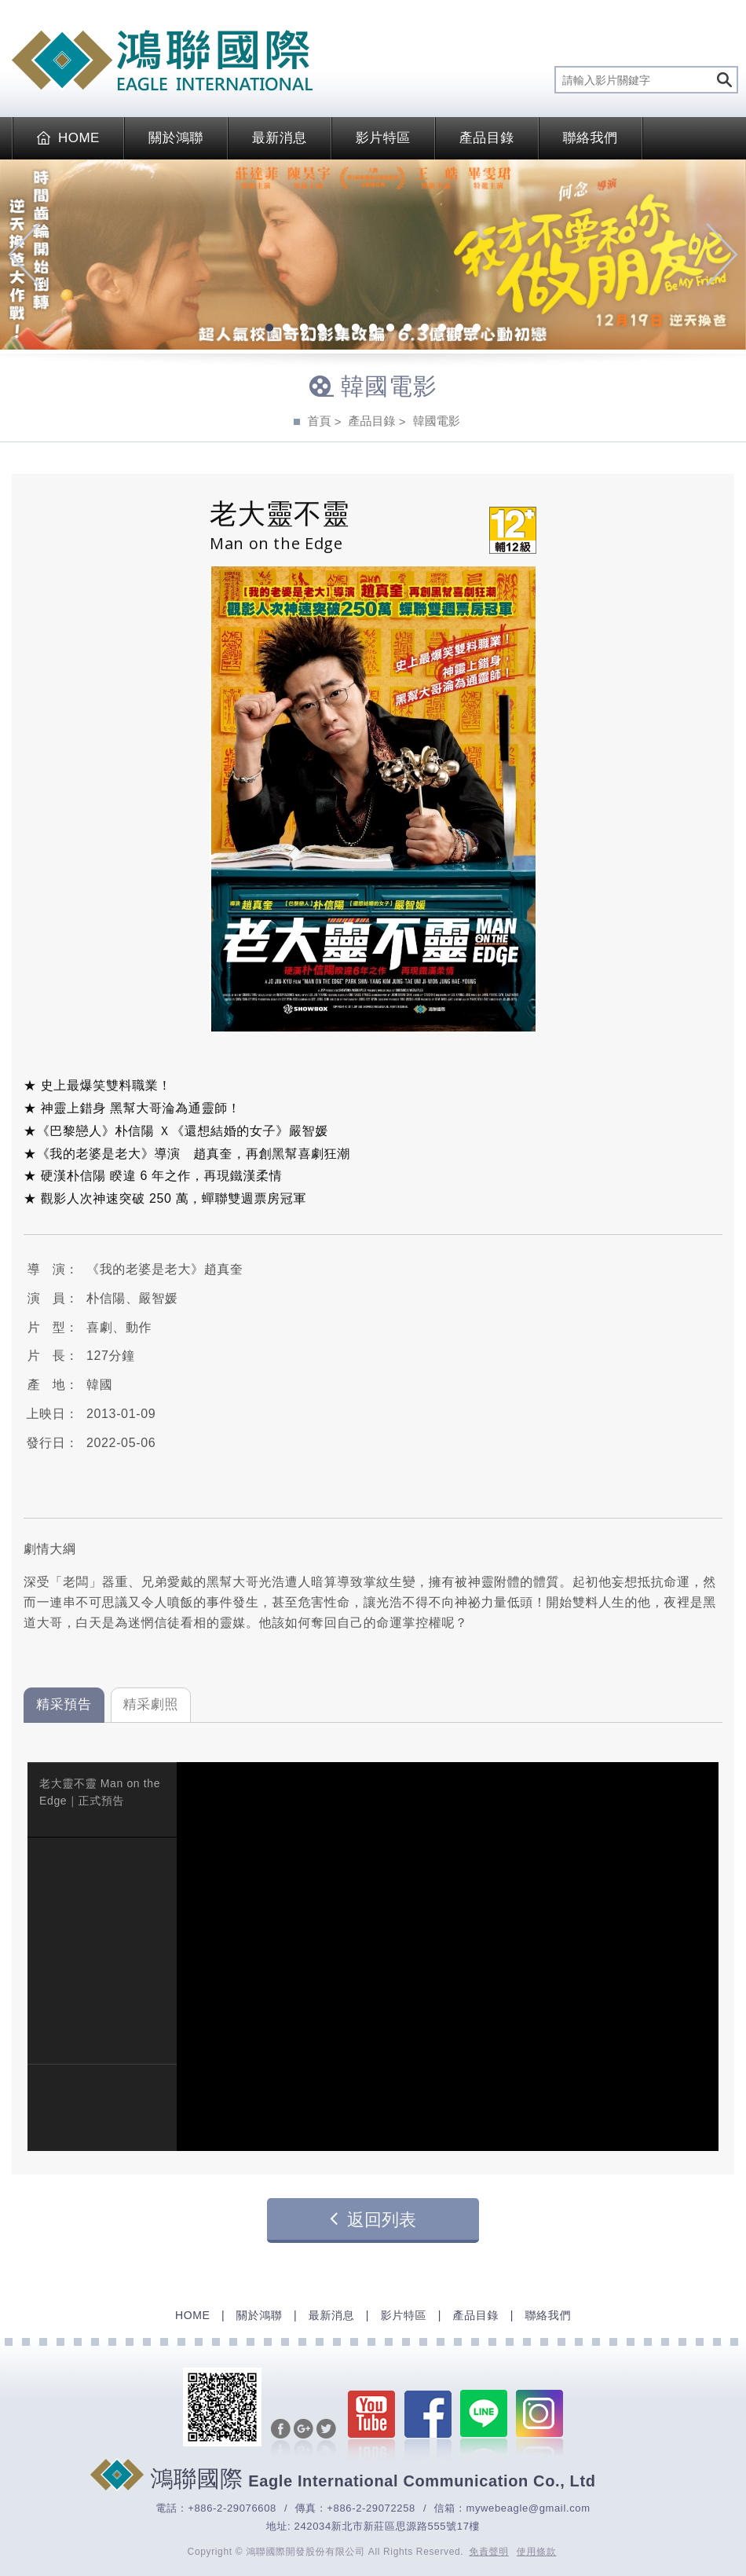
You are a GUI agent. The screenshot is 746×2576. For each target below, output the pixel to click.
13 (477, 329)
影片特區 (383, 137)
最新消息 (279, 137)
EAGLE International (162, 60)
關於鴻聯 (175, 137)
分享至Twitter (326, 2438)
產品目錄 (486, 137)
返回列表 (373, 2219)
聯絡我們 (590, 137)
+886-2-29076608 (232, 2508)
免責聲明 (489, 2551)
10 (425, 329)
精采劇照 (151, 1704)
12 (459, 329)
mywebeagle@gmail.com (528, 2508)
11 (442, 329)
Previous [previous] (24, 254)
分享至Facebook (281, 2438)
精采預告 (64, 1704)
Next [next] (722, 254)
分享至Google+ (303, 2438)
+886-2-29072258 (371, 2508)
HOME (68, 137)
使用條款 (537, 2551)
